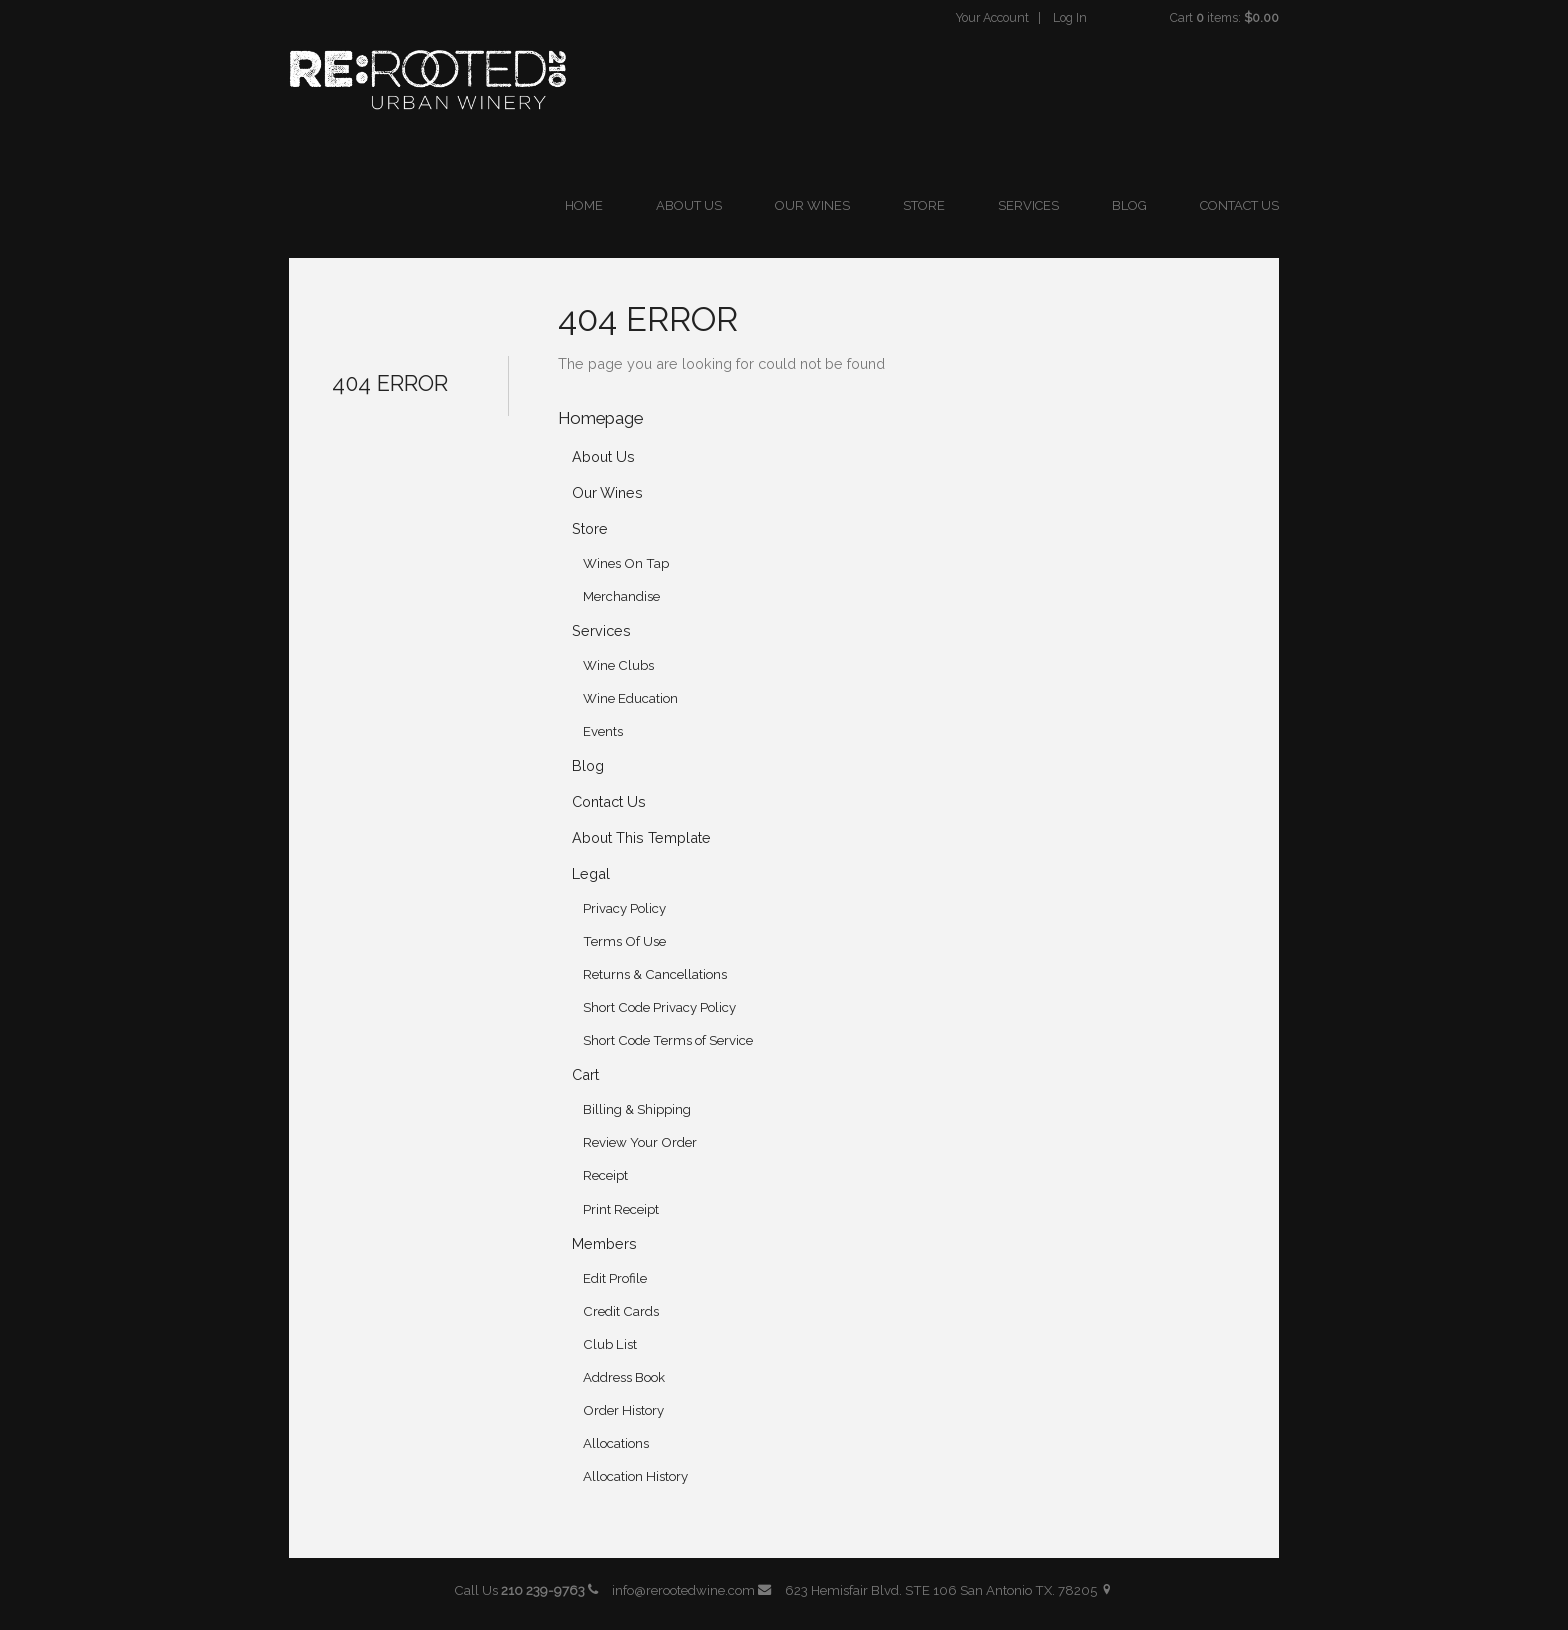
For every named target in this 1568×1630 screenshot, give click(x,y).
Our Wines (812, 205)
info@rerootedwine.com (691, 1590)
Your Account (992, 17)
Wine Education (630, 698)
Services (1028, 205)
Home (584, 205)
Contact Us (1239, 205)
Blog (1129, 205)
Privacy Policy (624, 908)
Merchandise (621, 596)
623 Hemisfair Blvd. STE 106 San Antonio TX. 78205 (949, 1590)
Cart (585, 1074)
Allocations (616, 1443)
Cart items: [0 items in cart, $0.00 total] (1224, 17)
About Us (689, 205)
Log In (1070, 17)
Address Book (624, 1377)
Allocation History (635, 1476)
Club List (610, 1344)
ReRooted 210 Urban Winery (428, 80)
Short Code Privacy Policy (659, 1007)
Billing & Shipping (637, 1109)
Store (924, 205)
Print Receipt (621, 1209)
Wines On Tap (626, 563)
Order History (623, 1410)
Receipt (605, 1175)
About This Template (641, 837)
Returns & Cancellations (655, 974)
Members (604, 1243)
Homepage (600, 418)
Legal (591, 873)
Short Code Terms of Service (668, 1040)
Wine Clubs (618, 665)
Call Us (526, 1590)
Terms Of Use (624, 941)
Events (603, 731)
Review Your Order (640, 1142)
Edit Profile (615, 1278)
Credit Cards (621, 1311)
